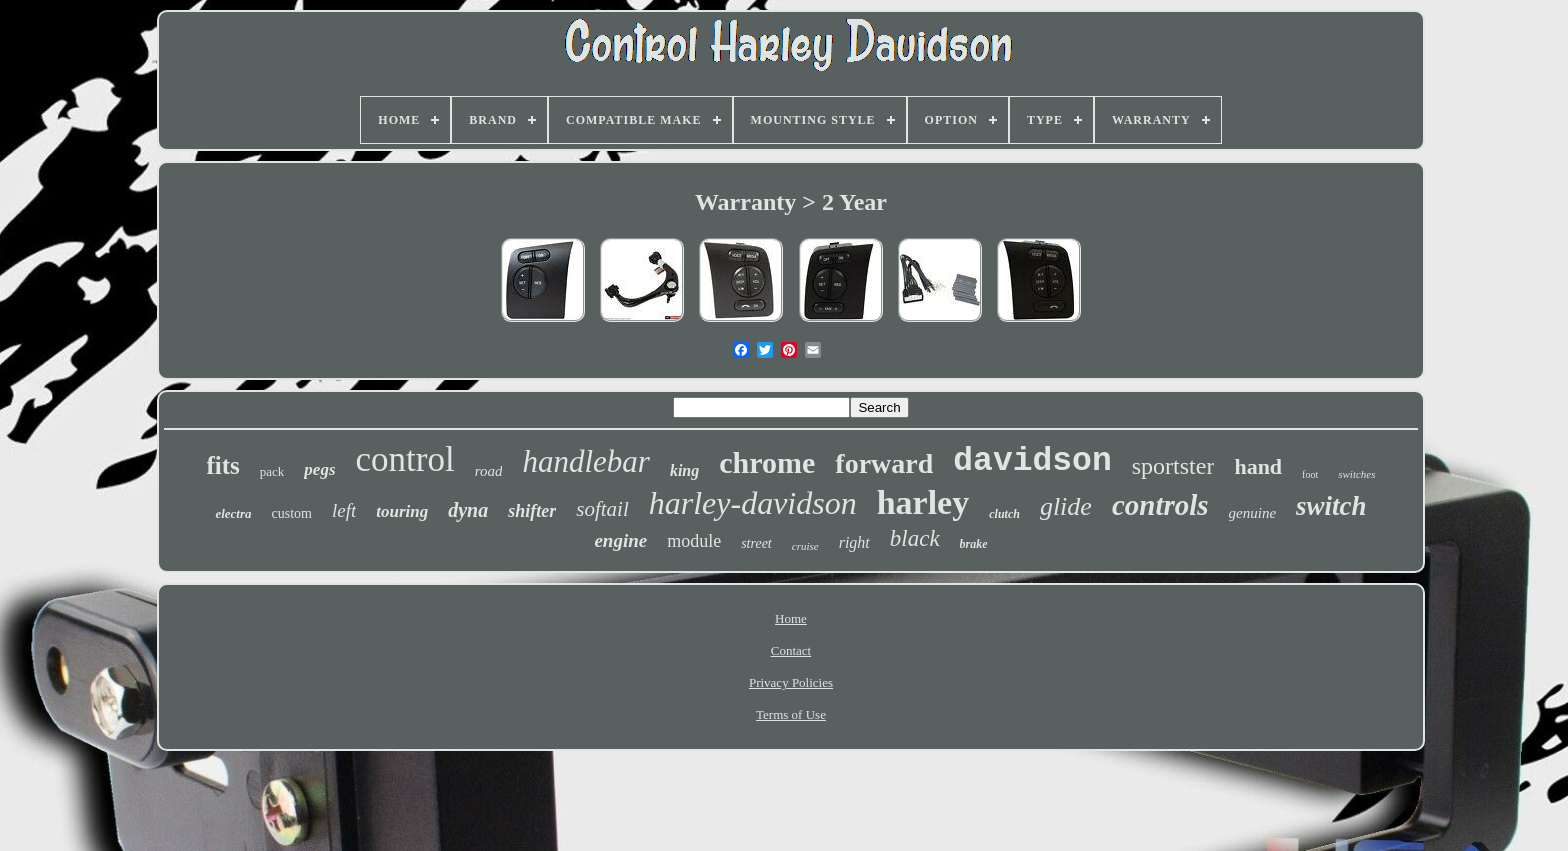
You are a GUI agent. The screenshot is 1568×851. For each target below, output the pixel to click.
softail (602, 509)
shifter (532, 511)
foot (1310, 474)
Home (791, 618)
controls (1160, 505)
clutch (1004, 514)
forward (884, 463)
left (344, 510)
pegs (319, 469)
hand (1258, 466)
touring (402, 511)
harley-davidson (753, 503)
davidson (1032, 461)
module (694, 541)
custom (291, 513)
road (489, 471)
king (684, 470)
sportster (1173, 466)
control (405, 459)
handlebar (585, 461)
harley (923, 502)
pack (272, 471)
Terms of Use (791, 714)
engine (620, 540)
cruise (805, 546)
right (854, 542)
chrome (767, 462)
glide (1066, 506)
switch (1331, 506)
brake (974, 544)
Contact (791, 650)
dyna (468, 510)
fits (222, 465)
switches (1356, 474)
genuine (1252, 513)
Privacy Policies (791, 682)
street (756, 543)
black (915, 538)
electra (233, 513)
